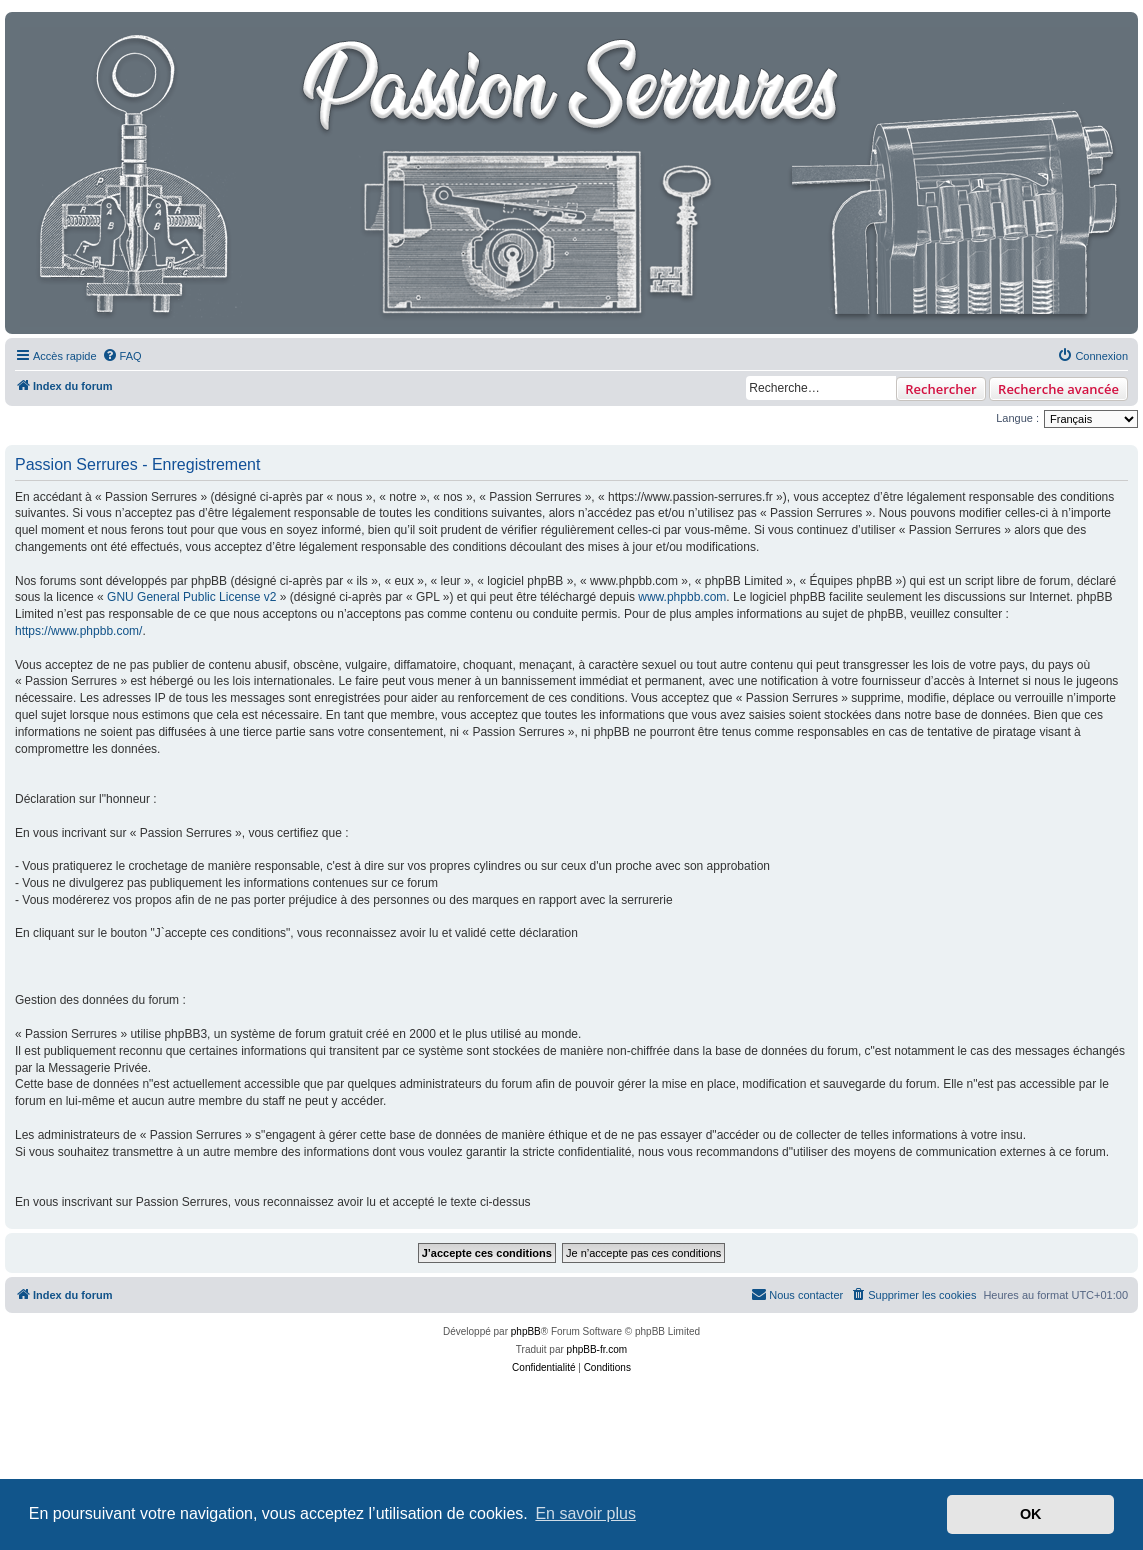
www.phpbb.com (682, 597)
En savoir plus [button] (585, 1513)
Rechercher (940, 389)
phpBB (526, 1331)
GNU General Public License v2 (191, 597)
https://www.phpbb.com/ (78, 631)
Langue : (1017, 418)
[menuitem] (122, 356)
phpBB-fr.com (597, 1349)
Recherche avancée (1058, 389)
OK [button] (1031, 1514)
